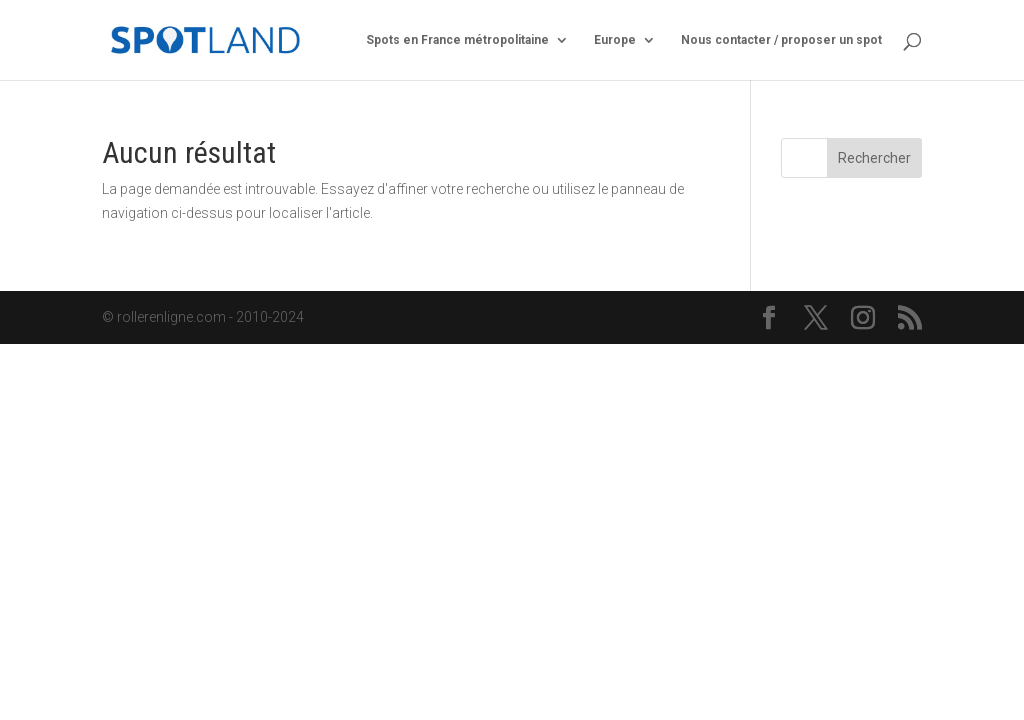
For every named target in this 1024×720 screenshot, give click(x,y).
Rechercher (874, 158)
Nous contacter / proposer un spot (781, 40)
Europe (615, 40)
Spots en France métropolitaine (457, 40)
